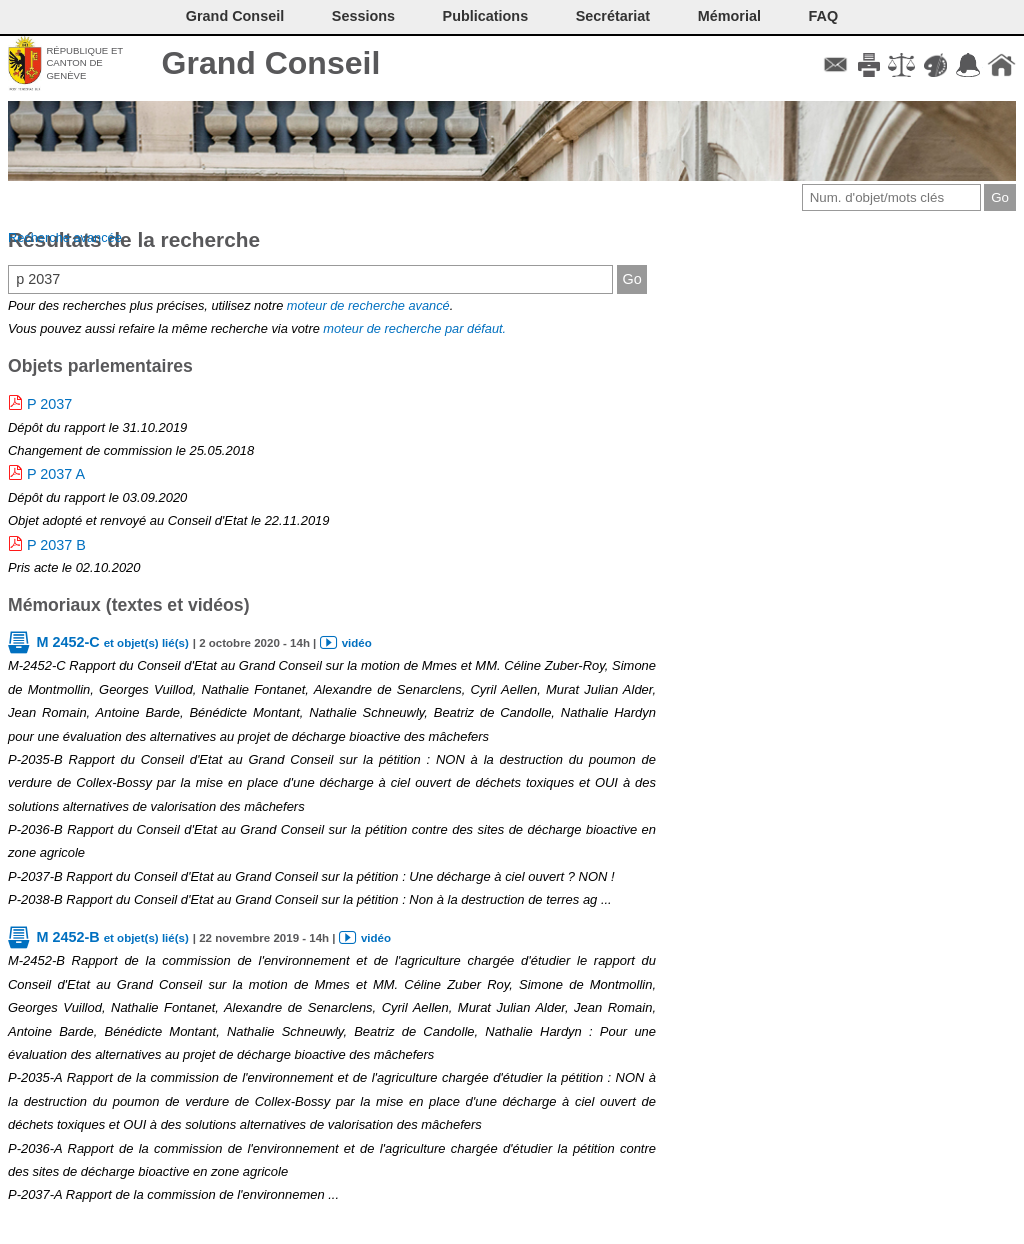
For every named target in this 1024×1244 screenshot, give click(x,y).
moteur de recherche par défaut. (414, 328)
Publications (486, 16)
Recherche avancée (65, 237)
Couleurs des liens (935, 65)
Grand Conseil (271, 63)
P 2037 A (56, 474)
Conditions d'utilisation (901, 65)
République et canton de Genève (84, 63)
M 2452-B (112, 937)
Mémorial (729, 16)
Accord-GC (968, 65)
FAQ (824, 16)
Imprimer (868, 65)
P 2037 (49, 404)
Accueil (1001, 65)
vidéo (357, 643)
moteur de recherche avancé (368, 305)
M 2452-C (112, 642)
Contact (835, 65)
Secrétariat (613, 16)
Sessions (363, 16)
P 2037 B (56, 545)
